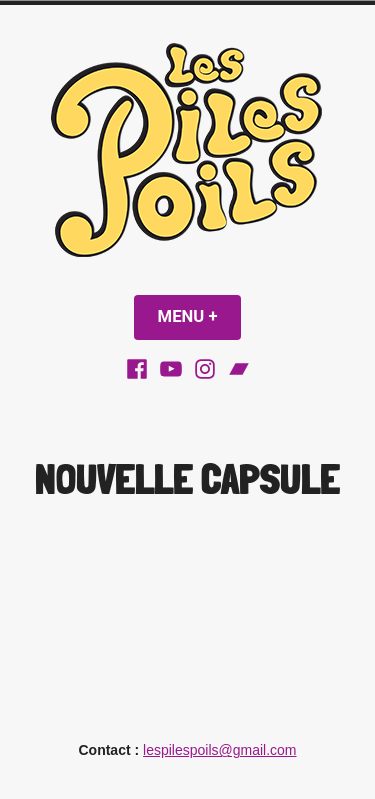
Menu (200, 316)
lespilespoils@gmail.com (220, 750)
